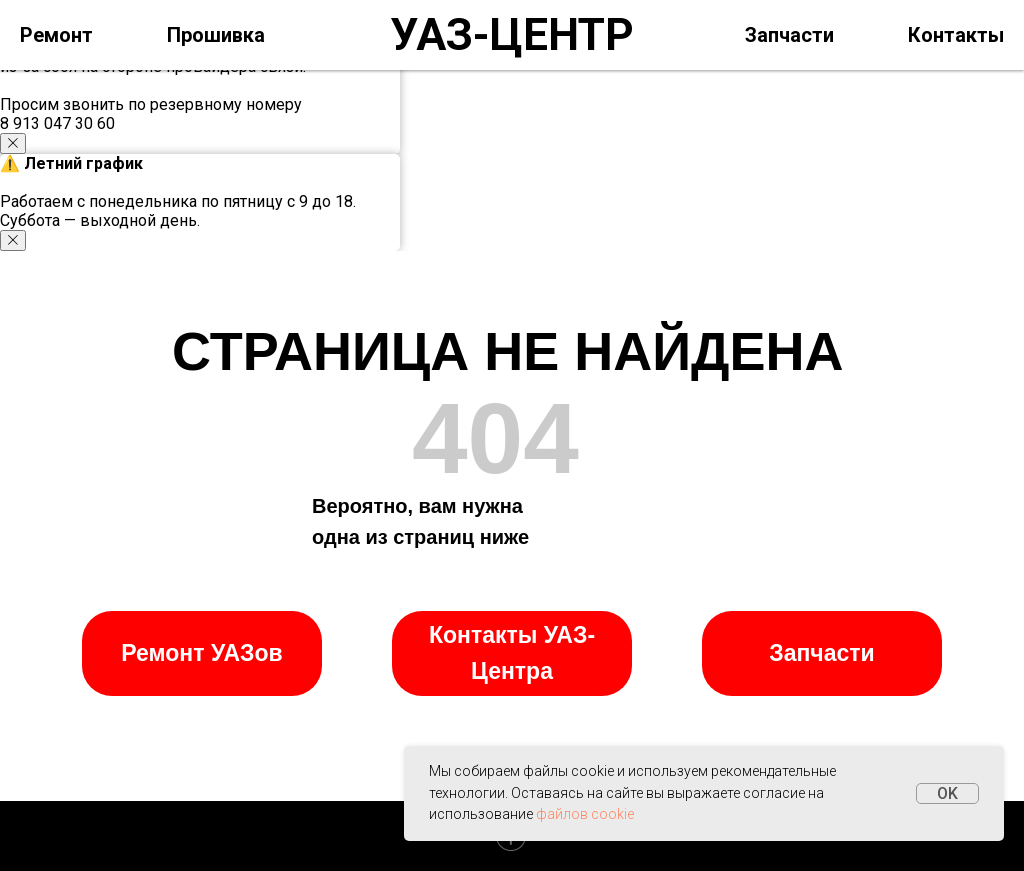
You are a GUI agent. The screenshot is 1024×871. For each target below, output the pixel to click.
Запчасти (789, 35)
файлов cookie (585, 814)
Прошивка (216, 35)
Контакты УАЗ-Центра (512, 653)
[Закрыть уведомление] (13, 143)
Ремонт (56, 35)
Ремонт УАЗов (201, 653)
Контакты (956, 35)
